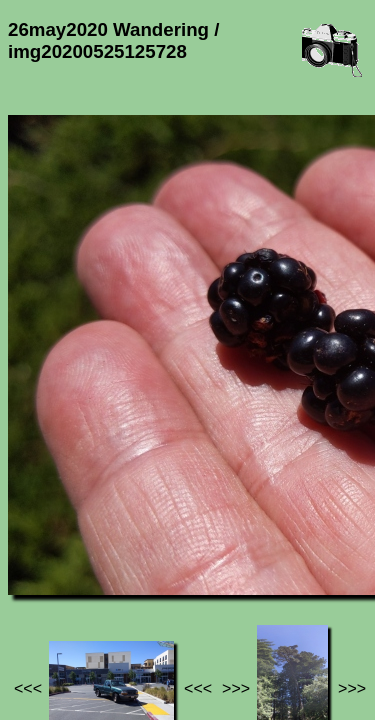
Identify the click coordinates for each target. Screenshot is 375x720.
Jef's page (44, 588)
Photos (119, 588)
